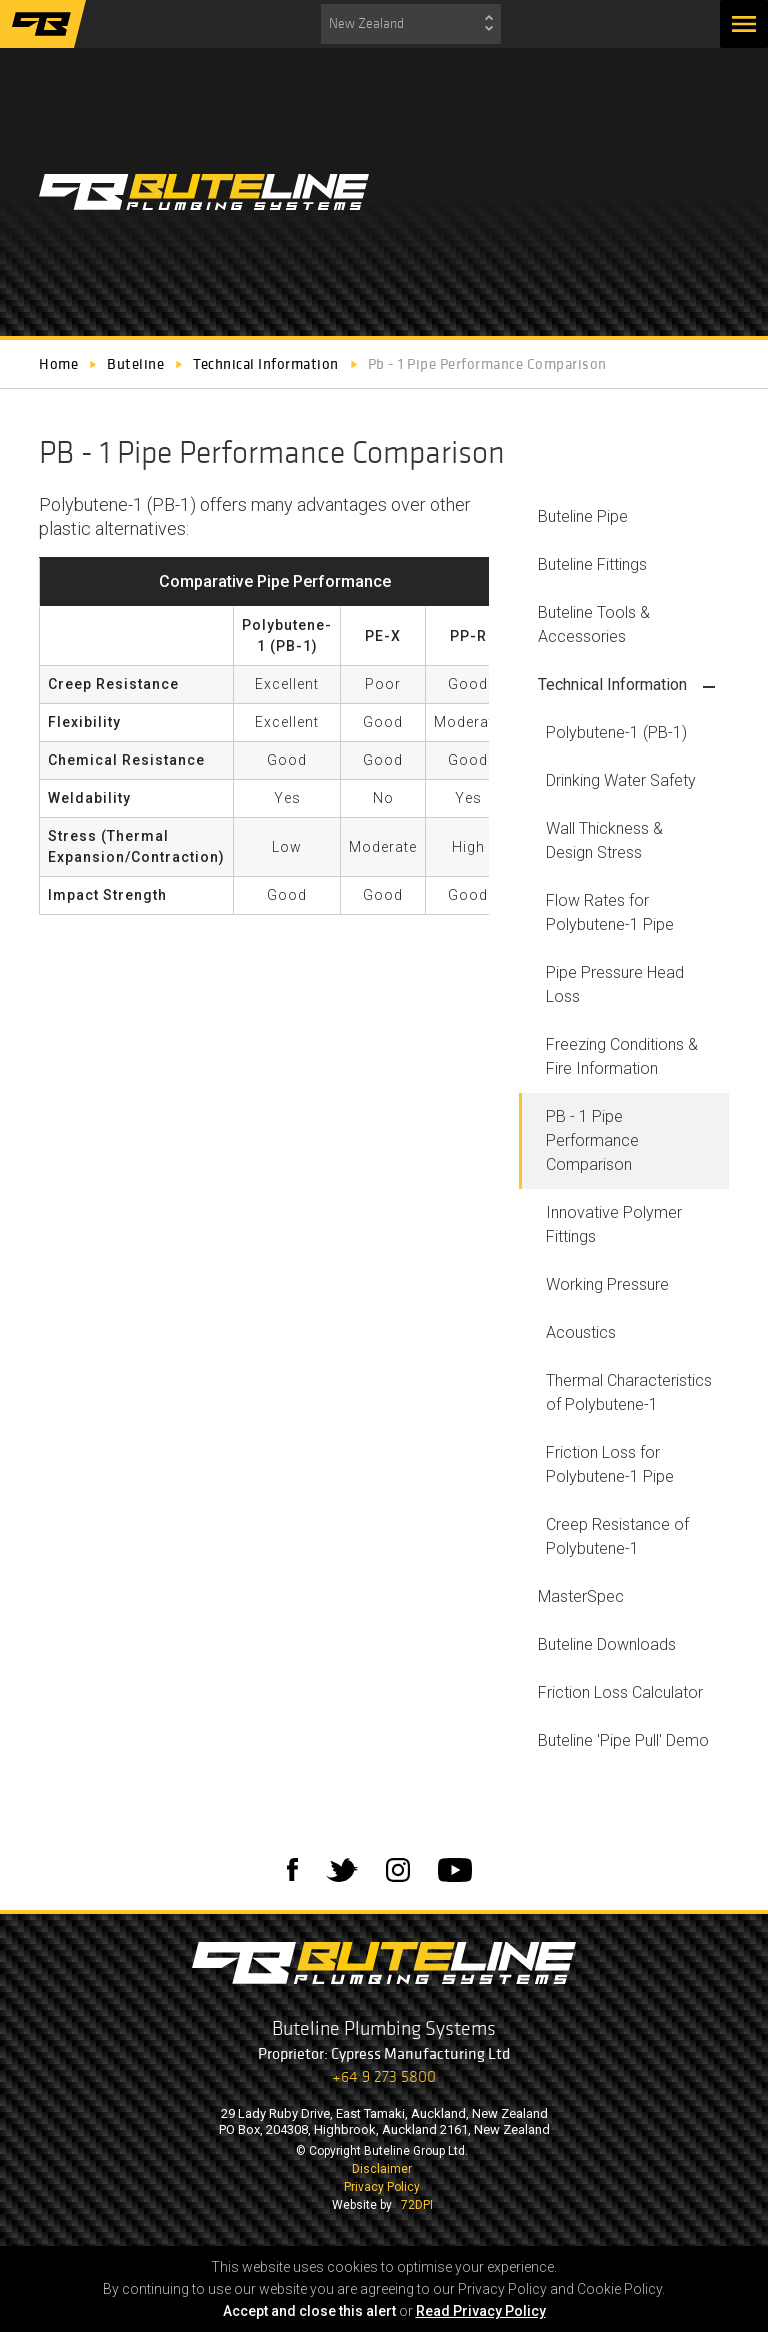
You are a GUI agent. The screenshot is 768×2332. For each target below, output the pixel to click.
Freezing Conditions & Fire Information (622, 1056)
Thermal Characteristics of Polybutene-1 (629, 1392)
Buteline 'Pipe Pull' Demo (623, 1740)
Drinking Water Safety (621, 780)
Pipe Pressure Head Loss (615, 984)
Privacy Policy (382, 2187)
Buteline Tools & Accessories (594, 624)
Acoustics (581, 1332)
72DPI (417, 2205)
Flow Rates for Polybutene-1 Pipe (610, 912)
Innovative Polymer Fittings (614, 1224)
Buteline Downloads (607, 1644)
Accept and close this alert (309, 2311)
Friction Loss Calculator (620, 1692)
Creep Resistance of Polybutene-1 (617, 1536)
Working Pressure (607, 1284)
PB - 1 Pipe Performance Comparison (592, 1140)
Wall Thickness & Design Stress (604, 840)
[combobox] (411, 24)
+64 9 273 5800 (384, 2076)
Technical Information (612, 684)
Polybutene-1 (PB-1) (616, 732)
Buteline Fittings (592, 564)
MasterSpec (581, 1596)
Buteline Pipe (583, 516)
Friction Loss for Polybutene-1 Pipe (610, 1464)
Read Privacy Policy (481, 2311)
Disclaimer (382, 2169)
